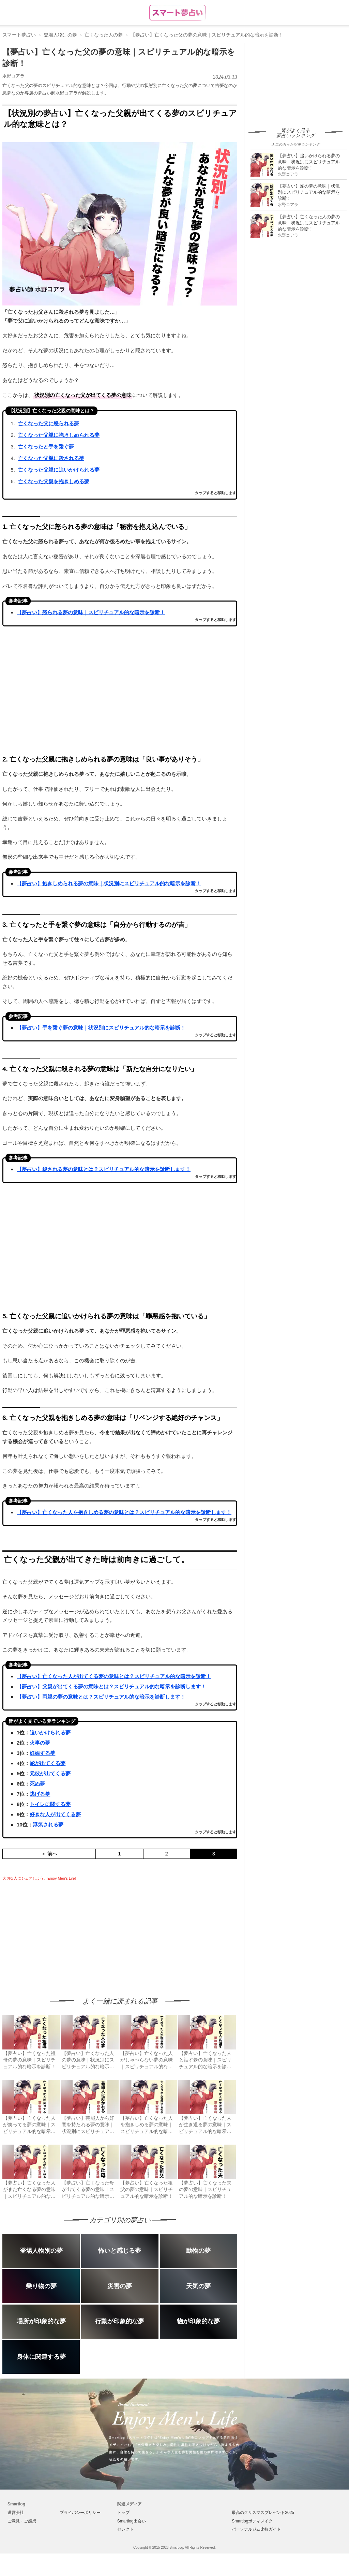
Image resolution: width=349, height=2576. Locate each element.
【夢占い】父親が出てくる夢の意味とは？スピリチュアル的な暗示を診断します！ (111, 1686)
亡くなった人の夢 (104, 35)
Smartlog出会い (131, 2521)
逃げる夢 (40, 1794)
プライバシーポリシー (80, 2512)
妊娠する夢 (42, 1753)
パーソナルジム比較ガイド (256, 2529)
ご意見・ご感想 (21, 2521)
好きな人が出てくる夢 (55, 1814)
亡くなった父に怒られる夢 (48, 423)
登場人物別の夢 (60, 35)
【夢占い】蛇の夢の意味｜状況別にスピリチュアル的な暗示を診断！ (309, 192)
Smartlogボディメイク (252, 2521)
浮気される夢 (48, 1824)
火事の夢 (40, 1743)
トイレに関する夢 (50, 1804)
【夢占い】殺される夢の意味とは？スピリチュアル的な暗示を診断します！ (104, 1169)
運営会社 (15, 2512)
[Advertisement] (59, 1932)
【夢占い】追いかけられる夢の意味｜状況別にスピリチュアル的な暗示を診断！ (309, 162)
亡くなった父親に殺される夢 (51, 458)
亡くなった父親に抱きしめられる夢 (59, 435)
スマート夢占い (19, 35)
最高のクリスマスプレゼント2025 (263, 2512)
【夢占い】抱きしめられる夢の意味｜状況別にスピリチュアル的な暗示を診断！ (109, 883)
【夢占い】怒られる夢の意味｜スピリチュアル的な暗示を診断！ (91, 612)
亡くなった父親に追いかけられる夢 (59, 470)
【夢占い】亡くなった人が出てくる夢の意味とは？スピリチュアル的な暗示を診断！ (114, 1676)
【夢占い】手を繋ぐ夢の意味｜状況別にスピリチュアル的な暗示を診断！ (101, 1028)
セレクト (125, 2529)
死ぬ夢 (37, 1784)
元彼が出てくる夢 (50, 1773)
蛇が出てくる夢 (47, 1763)
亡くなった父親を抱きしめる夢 (53, 481)
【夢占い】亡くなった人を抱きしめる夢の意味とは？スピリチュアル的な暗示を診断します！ (124, 1512)
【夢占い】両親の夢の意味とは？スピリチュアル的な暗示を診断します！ (101, 1697)
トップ (123, 2512)
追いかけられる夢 (50, 1732)
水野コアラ (13, 75)
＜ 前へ (49, 1853)
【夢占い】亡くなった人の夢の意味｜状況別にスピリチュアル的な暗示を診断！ (309, 223)
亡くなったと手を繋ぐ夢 (46, 446)
